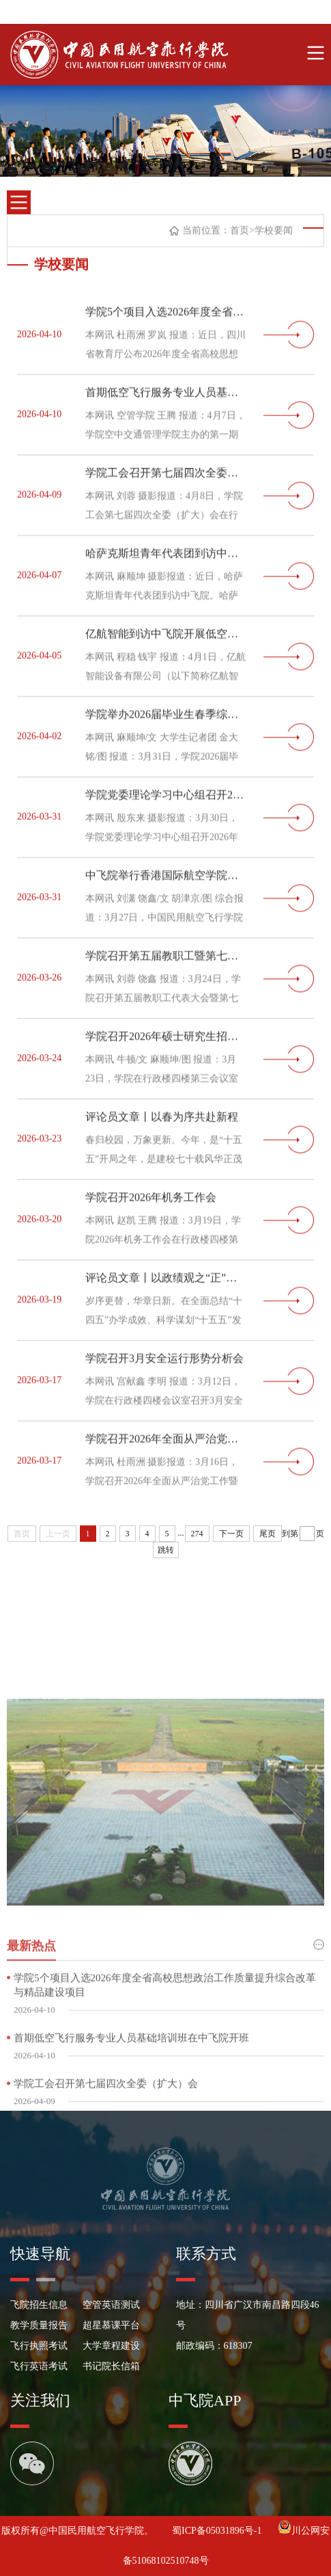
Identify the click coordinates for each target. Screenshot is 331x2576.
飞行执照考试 (39, 2346)
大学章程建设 (111, 2346)
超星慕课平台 (111, 2325)
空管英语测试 (111, 2305)
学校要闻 (274, 234)
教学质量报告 (39, 2325)
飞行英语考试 (39, 2366)
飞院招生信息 (39, 2305)
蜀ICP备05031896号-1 (218, 2531)
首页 (239, 234)
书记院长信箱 (111, 2366)
